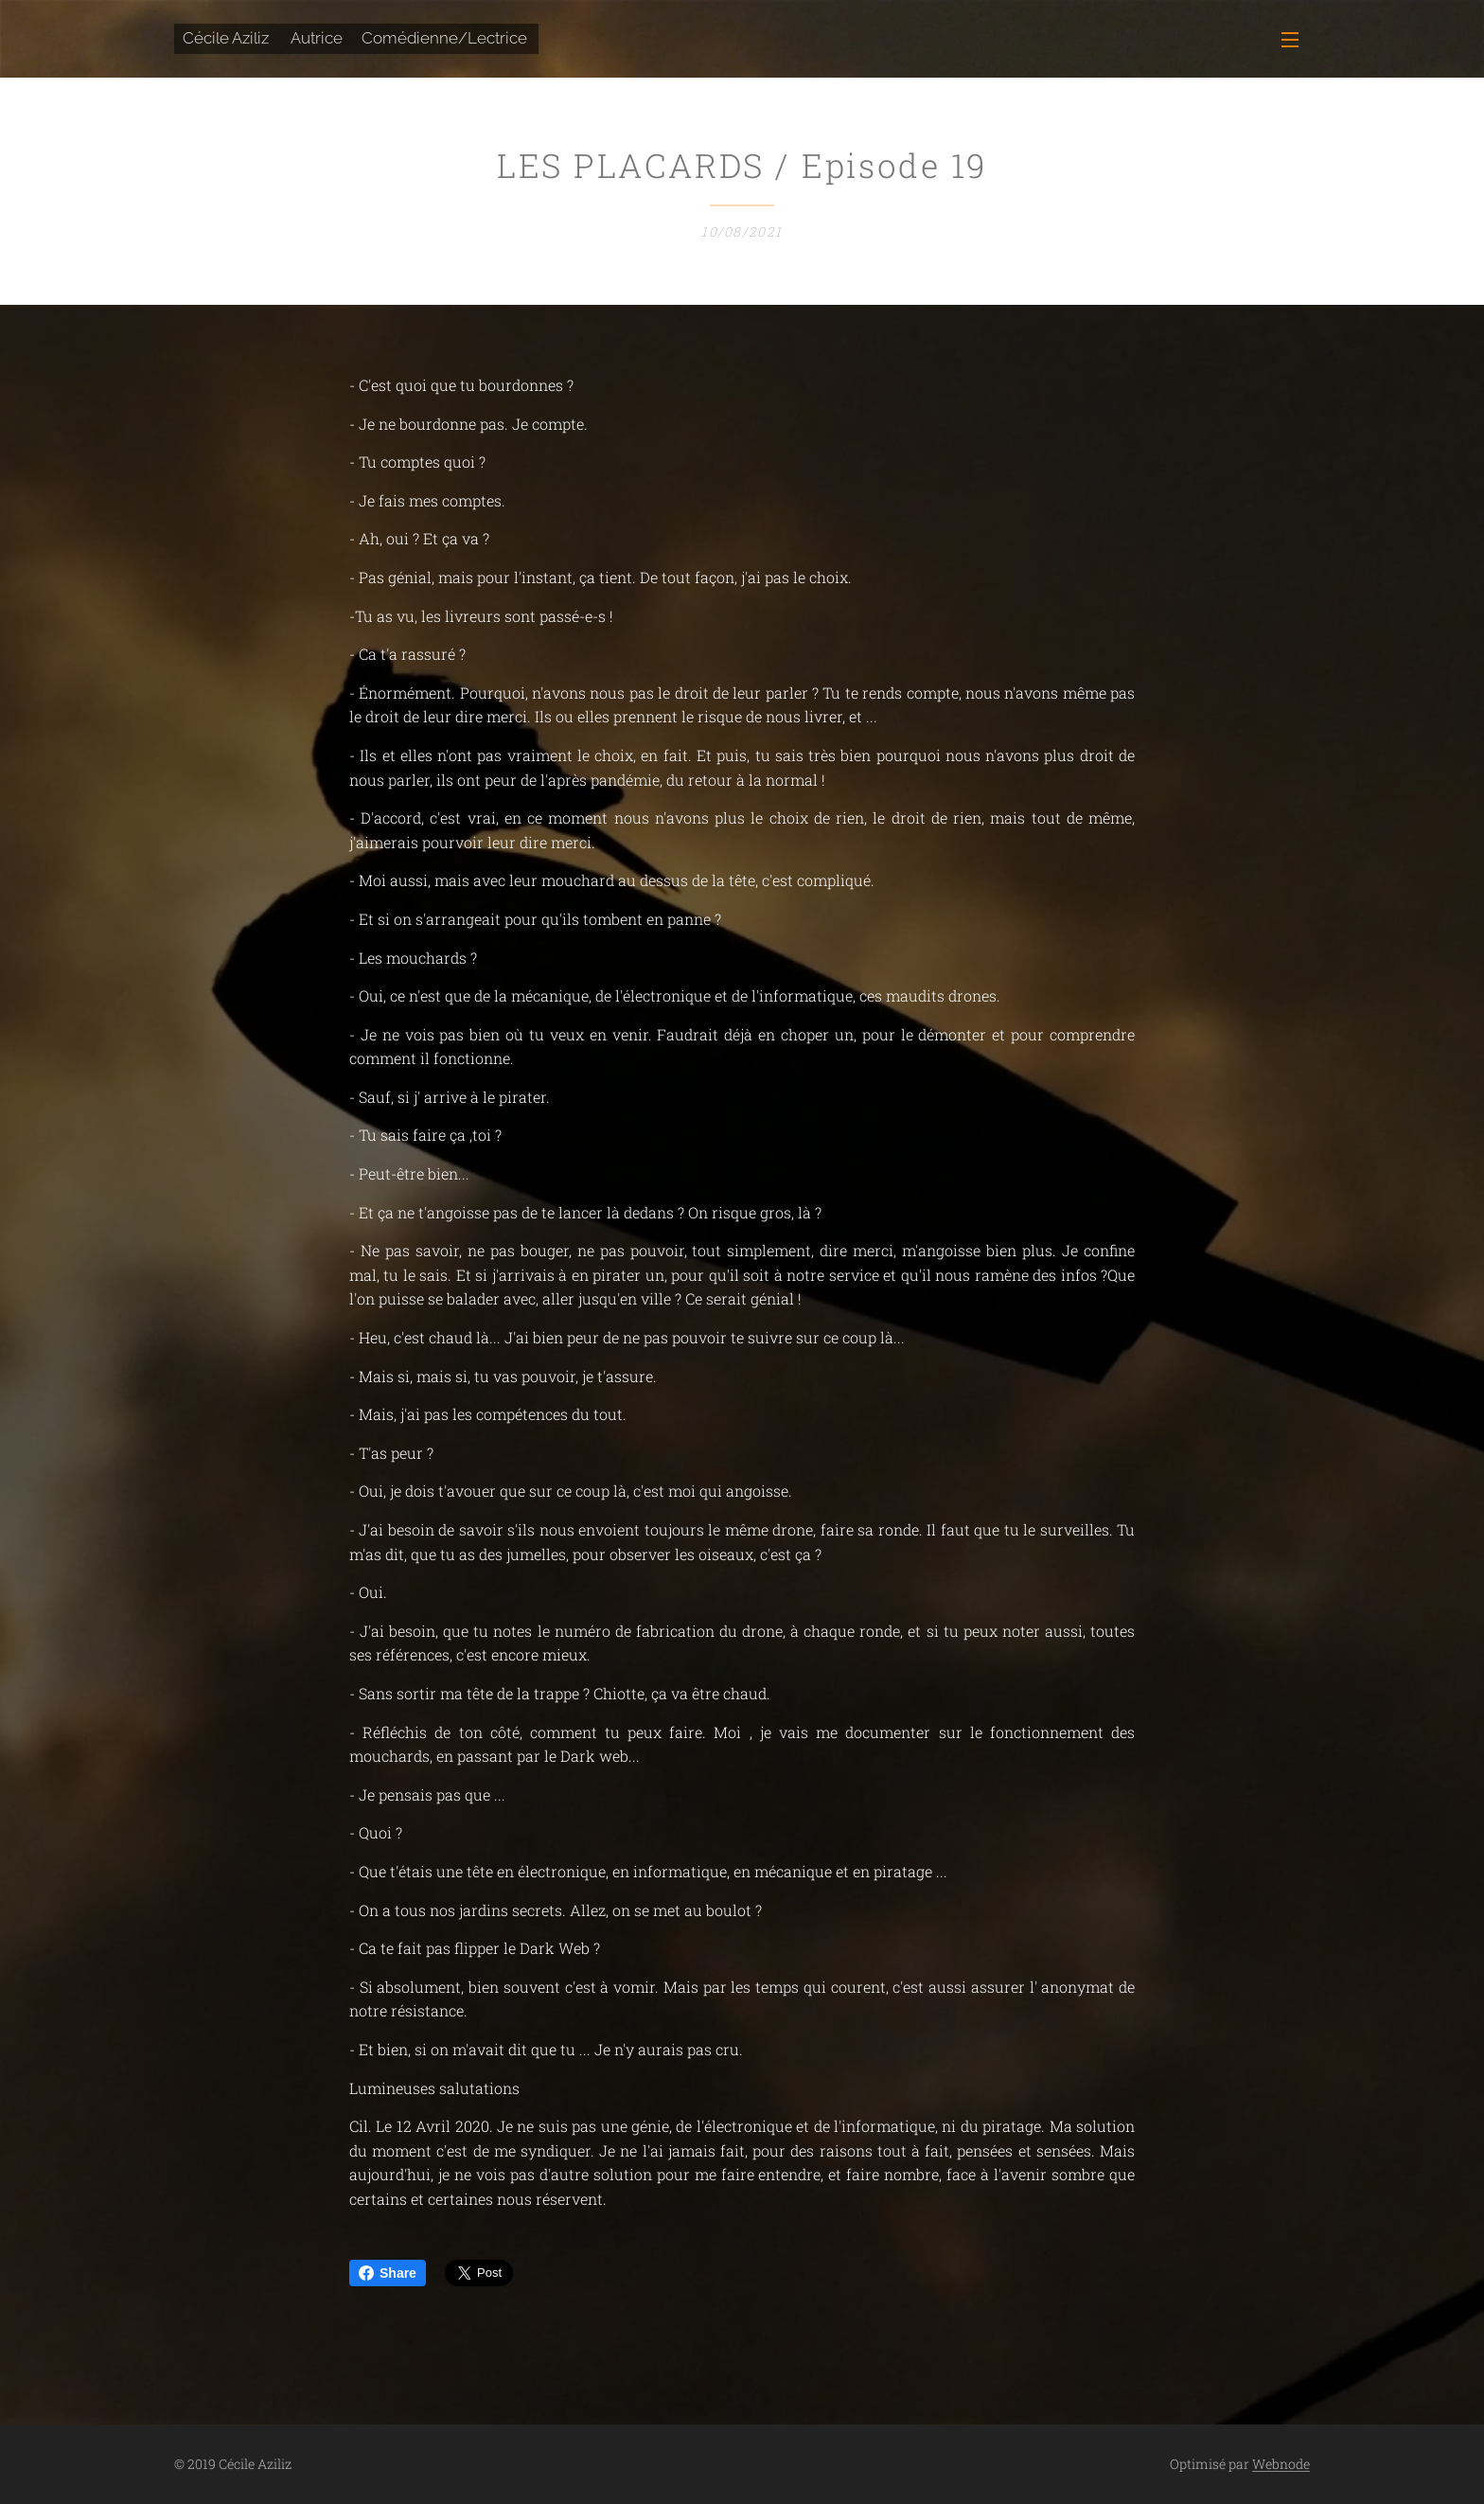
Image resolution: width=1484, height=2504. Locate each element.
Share (387, 2273)
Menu (1289, 40)
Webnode (1281, 2464)
